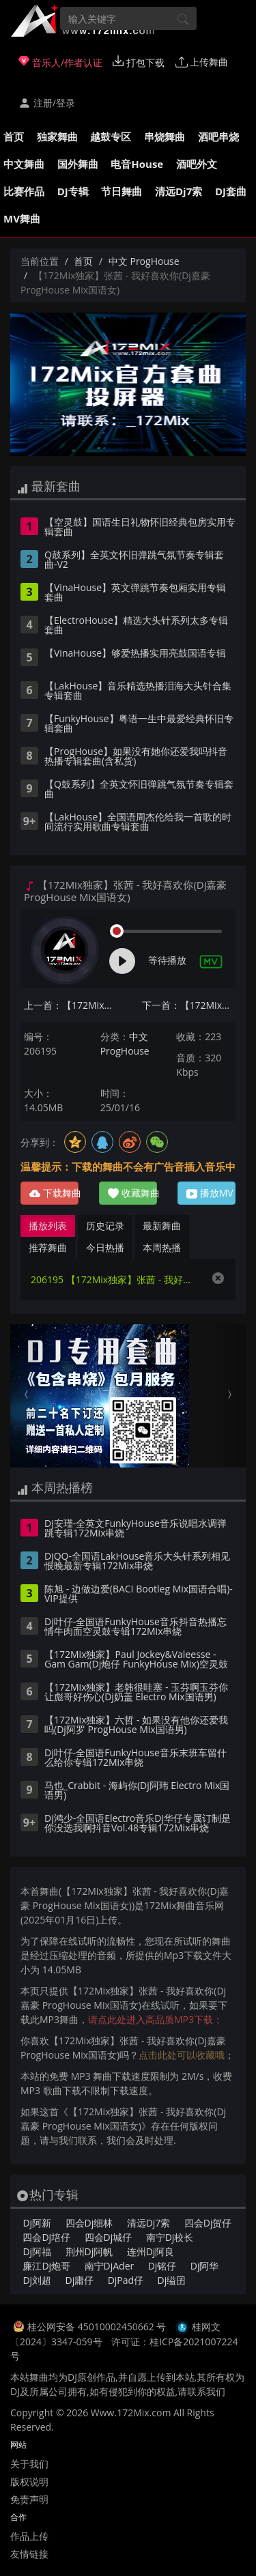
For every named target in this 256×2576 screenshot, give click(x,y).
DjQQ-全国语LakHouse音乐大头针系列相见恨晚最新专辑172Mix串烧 (137, 1561)
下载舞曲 (54, 1192)
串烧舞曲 (164, 136)
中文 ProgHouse (144, 261)
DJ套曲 (230, 191)
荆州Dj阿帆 (89, 2251)
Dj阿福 (37, 2251)
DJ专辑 (73, 191)
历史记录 (105, 1225)
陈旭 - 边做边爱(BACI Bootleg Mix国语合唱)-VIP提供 (138, 1594)
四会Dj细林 (89, 2222)
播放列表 (48, 1225)
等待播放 (167, 960)
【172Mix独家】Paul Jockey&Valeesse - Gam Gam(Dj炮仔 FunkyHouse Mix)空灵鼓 (136, 1660)
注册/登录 (46, 102)
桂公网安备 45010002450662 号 (98, 2326)
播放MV (209, 1192)
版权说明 (29, 2481)
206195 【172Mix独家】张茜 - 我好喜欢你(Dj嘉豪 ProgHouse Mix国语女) (114, 1279)
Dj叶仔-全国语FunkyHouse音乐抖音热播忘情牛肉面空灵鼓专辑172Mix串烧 (135, 1627)
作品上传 (29, 2536)
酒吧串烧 (218, 136)
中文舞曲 (23, 164)
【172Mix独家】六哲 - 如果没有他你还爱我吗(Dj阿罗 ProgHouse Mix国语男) (136, 1725)
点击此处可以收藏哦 (182, 2054)
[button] (28, 1396)
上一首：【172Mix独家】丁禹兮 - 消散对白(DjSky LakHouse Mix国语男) (71, 1005)
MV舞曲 (21, 218)
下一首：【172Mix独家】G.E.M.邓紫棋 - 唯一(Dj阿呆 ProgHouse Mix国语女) (189, 1005)
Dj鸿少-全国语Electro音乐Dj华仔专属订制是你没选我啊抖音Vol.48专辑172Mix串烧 (137, 1824)
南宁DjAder (109, 2265)
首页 (13, 136)
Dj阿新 (37, 2222)
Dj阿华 (204, 2265)
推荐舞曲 (48, 1247)
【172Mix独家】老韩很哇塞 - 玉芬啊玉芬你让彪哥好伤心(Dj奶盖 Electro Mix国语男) (136, 1693)
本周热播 (162, 1247)
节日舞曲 (121, 191)
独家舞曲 (57, 136)
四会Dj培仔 (46, 2237)
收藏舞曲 (132, 1192)
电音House (137, 164)
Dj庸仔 (80, 2280)
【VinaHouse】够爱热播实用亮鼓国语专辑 (135, 653)
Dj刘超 (37, 2280)
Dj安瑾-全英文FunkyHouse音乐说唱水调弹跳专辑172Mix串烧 (135, 1529)
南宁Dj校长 (170, 2237)
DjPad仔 (125, 2280)
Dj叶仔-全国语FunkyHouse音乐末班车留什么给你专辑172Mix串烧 (135, 1758)
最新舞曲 (162, 1225)
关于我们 (29, 2463)
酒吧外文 (196, 164)
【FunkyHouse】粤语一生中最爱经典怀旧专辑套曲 (138, 724)
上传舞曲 (202, 61)
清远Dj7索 (178, 191)
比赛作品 (23, 191)
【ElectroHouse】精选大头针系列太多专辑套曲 (136, 626)
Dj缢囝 (172, 2280)
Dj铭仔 (162, 2265)
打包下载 (139, 62)
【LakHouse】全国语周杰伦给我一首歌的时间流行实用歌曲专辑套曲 (137, 822)
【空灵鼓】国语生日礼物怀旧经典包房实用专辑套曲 (140, 527)
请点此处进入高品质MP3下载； (155, 2019)
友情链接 (29, 2553)
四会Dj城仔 (108, 2237)
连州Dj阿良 (151, 2251)
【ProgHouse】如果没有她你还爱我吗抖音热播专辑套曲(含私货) (135, 757)
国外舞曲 (77, 164)
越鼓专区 (110, 136)
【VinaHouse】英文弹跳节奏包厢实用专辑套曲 (135, 593)
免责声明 (29, 2499)
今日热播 (105, 1247)
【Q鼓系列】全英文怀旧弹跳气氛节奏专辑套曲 (138, 789)
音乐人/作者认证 (60, 62)
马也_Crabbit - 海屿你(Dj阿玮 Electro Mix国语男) (136, 1791)
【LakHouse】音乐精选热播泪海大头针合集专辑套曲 (137, 691)
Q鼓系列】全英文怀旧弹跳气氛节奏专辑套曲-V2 (134, 560)
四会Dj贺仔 (208, 2222)
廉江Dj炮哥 (46, 2265)
